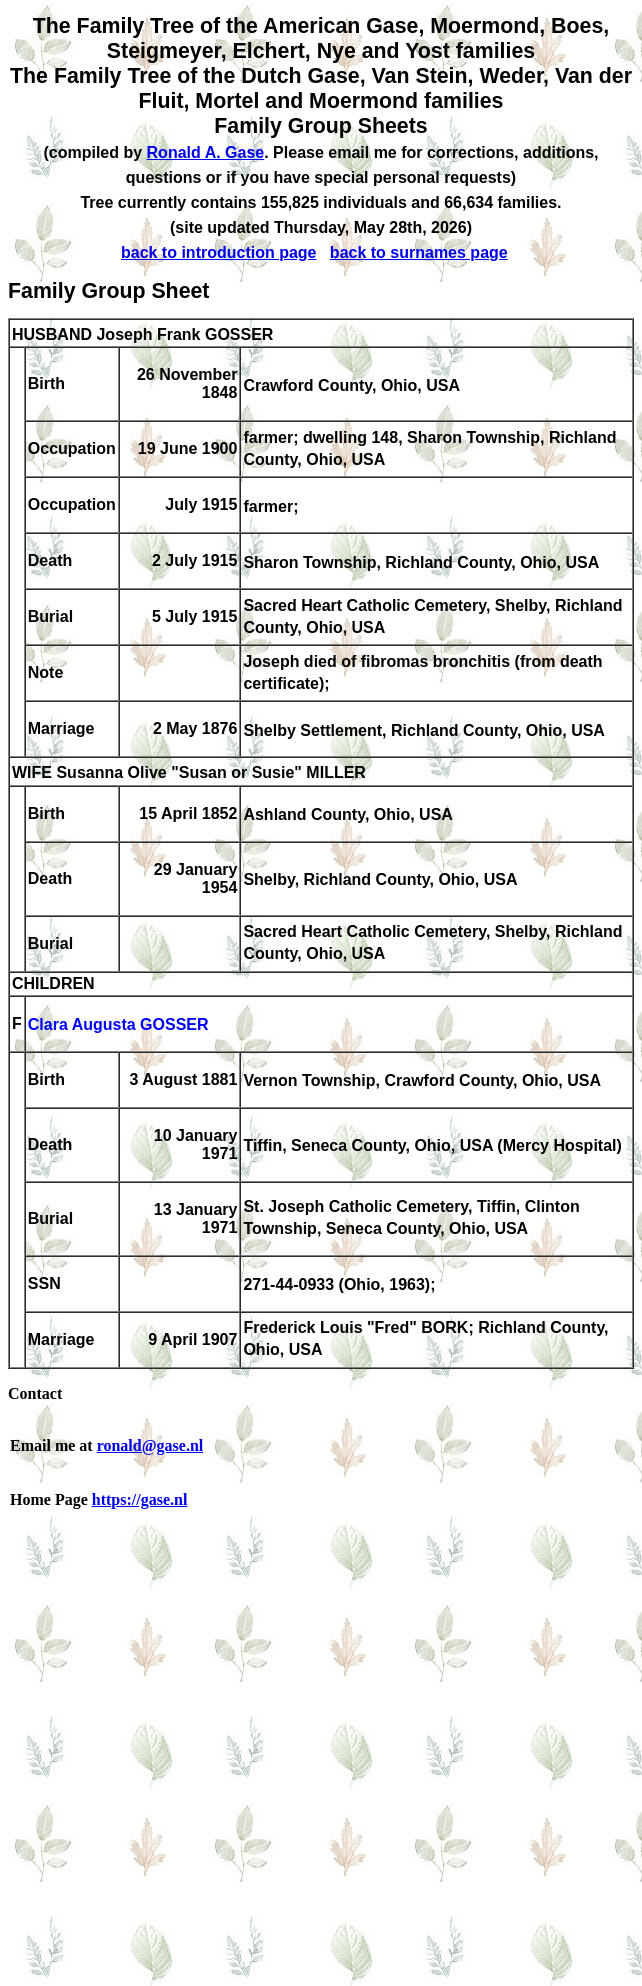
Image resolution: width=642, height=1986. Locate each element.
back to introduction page (219, 252)
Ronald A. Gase (206, 152)
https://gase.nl (140, 1499)
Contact (35, 1393)
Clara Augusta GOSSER (118, 1025)
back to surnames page (419, 252)
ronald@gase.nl (150, 1445)
